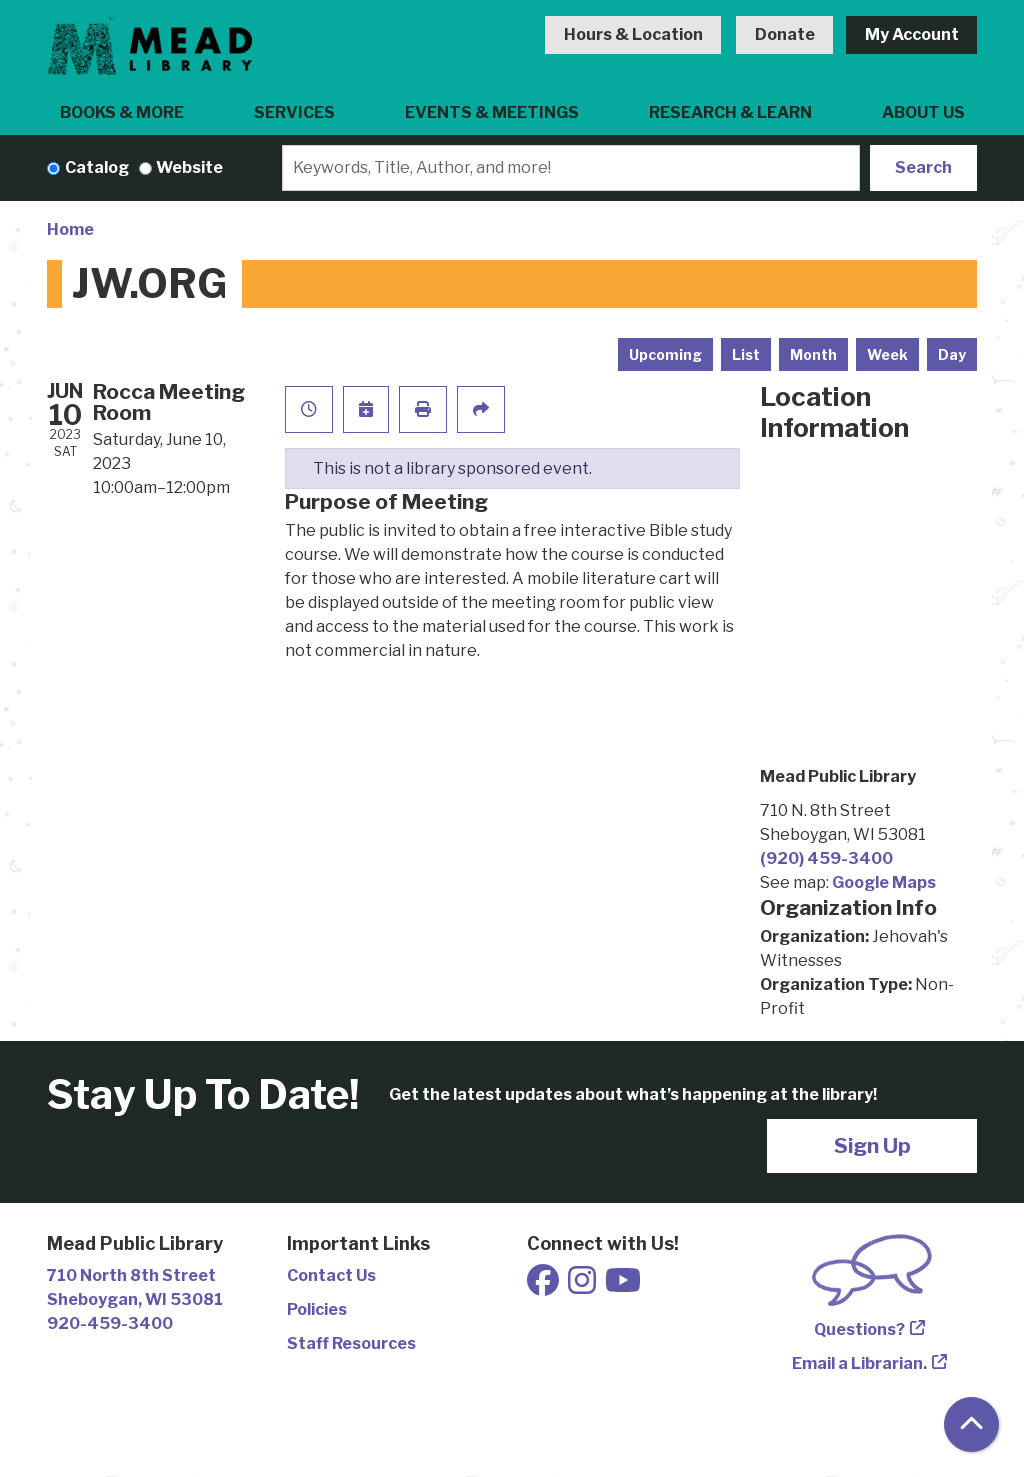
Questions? (859, 1329)
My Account (912, 34)
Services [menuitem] (294, 112)
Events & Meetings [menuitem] (492, 112)
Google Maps (884, 882)
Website (189, 167)
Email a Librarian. (859, 1363)
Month (813, 354)
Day (952, 354)
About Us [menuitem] (923, 112)
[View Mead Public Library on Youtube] (623, 1286)
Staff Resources (351, 1343)
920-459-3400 (110, 1323)
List (746, 354)
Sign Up (872, 1145)
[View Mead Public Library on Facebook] (544, 1286)
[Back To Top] (971, 1424)
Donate (785, 34)
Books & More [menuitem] (122, 112)
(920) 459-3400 (826, 858)
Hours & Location (633, 34)
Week (887, 354)
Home (70, 229)
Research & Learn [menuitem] (730, 112)
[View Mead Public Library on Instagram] (583, 1286)
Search (923, 167)
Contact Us (331, 1275)
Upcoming (665, 354)
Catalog (97, 167)
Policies (317, 1309)
